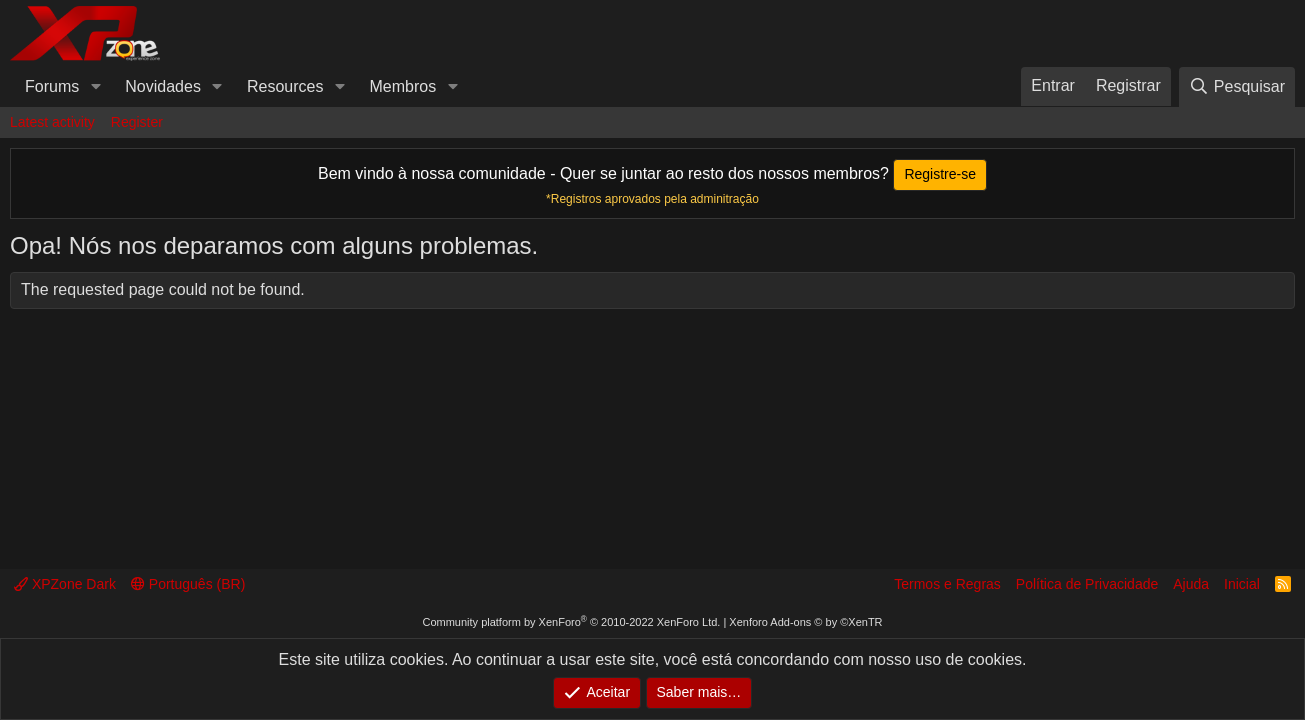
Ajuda (1191, 584)
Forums (52, 86)
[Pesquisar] (1237, 86)
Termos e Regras (947, 584)
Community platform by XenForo (571, 622)
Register (137, 122)
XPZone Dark (65, 584)
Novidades (163, 86)
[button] (95, 87)
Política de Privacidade (1087, 584)
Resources (285, 86)
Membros (403, 86)
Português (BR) (188, 584)
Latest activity (52, 122)
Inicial (1242, 584)
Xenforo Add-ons (805, 622)
